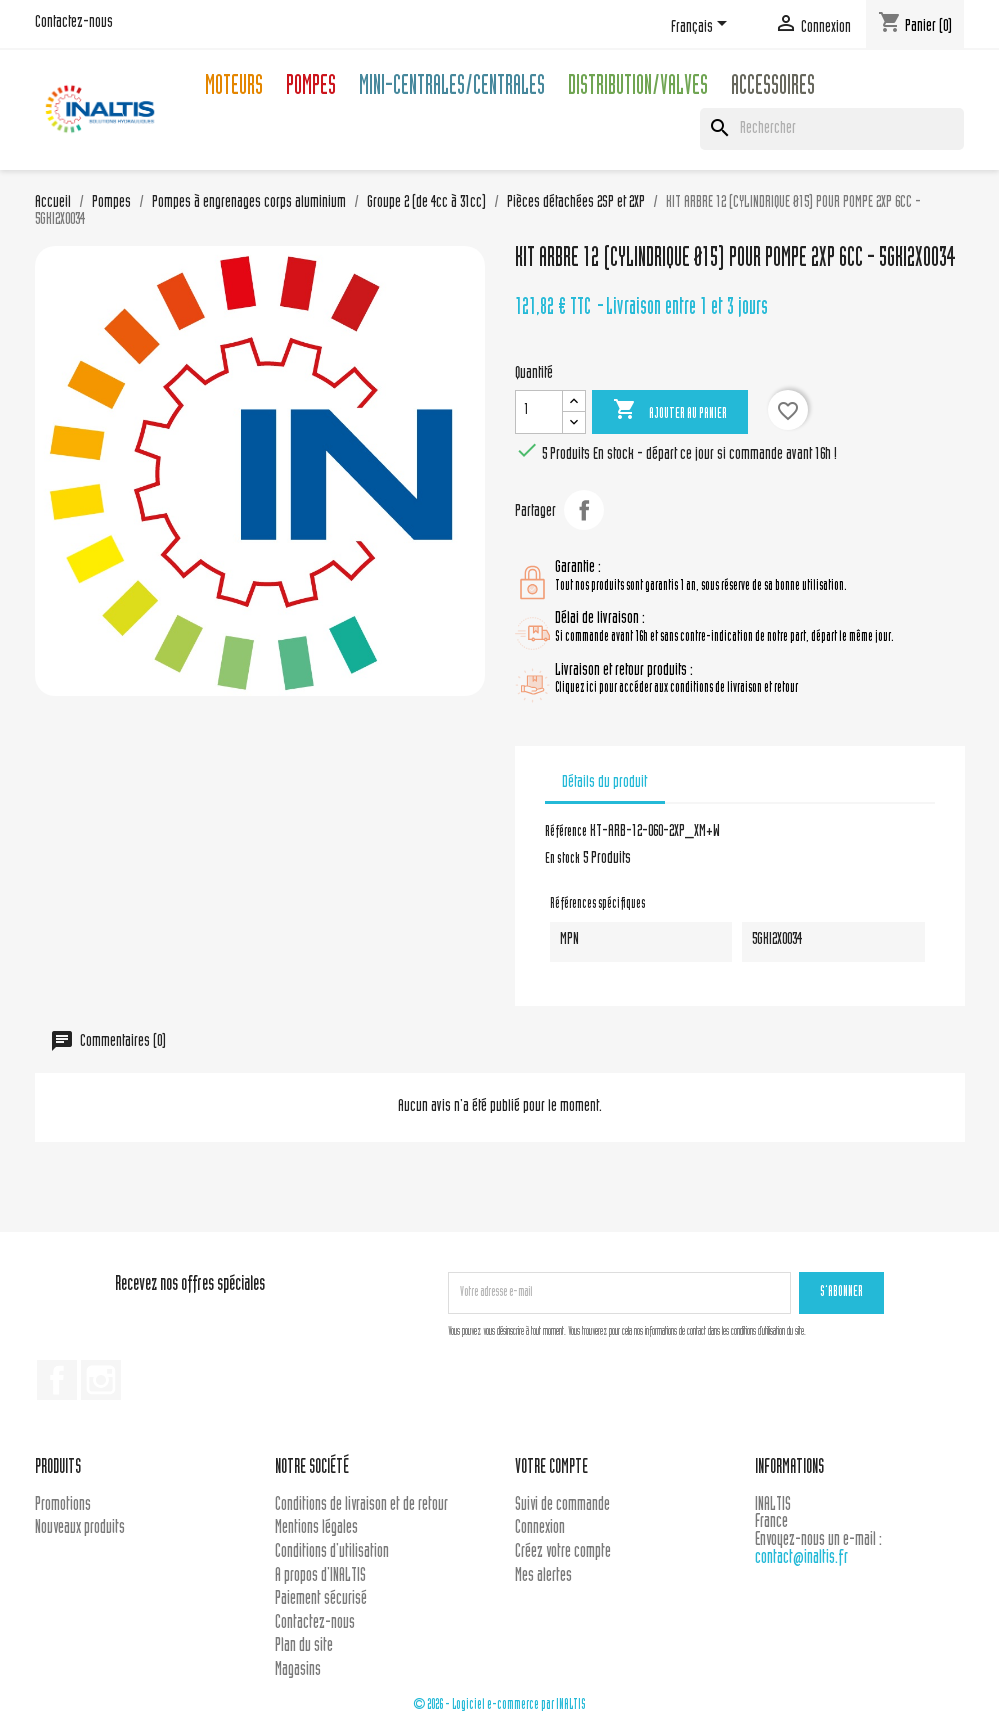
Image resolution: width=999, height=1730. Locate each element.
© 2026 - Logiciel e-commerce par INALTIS (499, 1705)
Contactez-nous (74, 23)
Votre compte (551, 1468)
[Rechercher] (832, 129)
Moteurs (234, 88)
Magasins (298, 1670)
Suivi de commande (562, 1505)
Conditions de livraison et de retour (361, 1505)
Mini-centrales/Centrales (452, 88)
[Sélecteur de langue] (702, 27)
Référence (566, 833)
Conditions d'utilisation (332, 1552)
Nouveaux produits (80, 1528)
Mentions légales (316, 1528)
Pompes (311, 88)
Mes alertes (543, 1576)
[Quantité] (539, 412)
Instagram (101, 1380)
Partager (584, 510)
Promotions (63, 1505)
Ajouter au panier (670, 411)
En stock (562, 860)
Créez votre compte (563, 1552)
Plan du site (304, 1646)
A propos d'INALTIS (320, 1576)
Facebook (57, 1380)
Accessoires (773, 88)
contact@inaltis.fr (801, 1558)
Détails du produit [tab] (604, 783)
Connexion (540, 1528)
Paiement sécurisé (321, 1599)
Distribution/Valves (638, 88)
